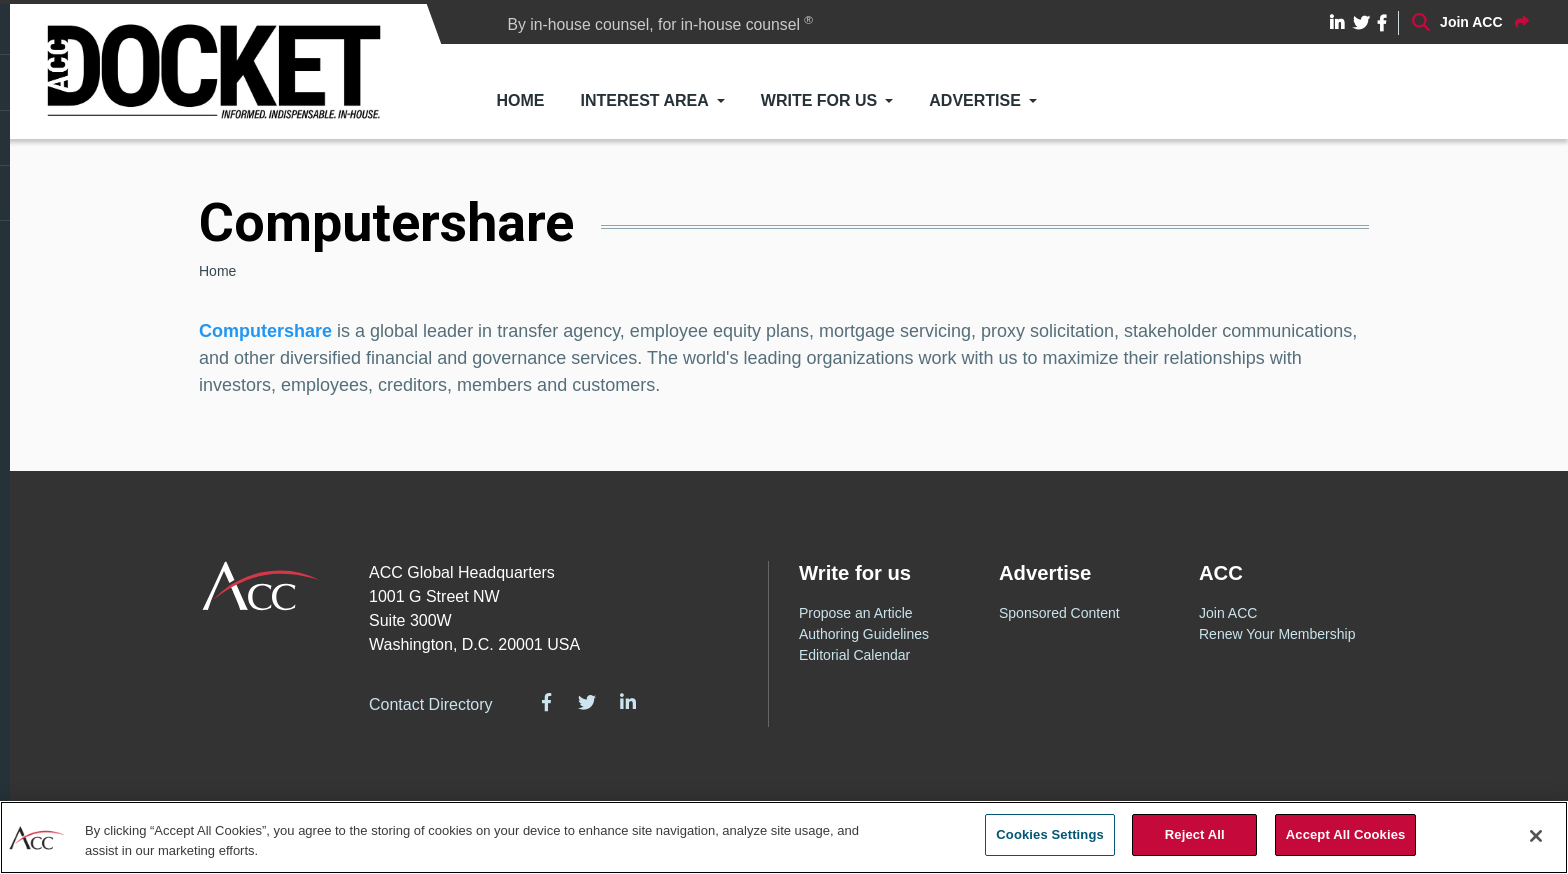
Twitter (587, 702)
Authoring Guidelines (864, 634)
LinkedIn (628, 702)
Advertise (975, 100)
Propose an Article (856, 613)
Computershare (265, 331)
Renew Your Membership (1277, 634)
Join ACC (1228, 613)
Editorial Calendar (854, 655)
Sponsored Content (1059, 613)
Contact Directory (431, 704)
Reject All (1195, 834)
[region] (784, 837)
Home (521, 100)
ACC (261, 586)
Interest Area (645, 100)
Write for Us (819, 100)
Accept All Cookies (1346, 834)
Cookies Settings (1050, 834)
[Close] (1536, 836)
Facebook (547, 702)
